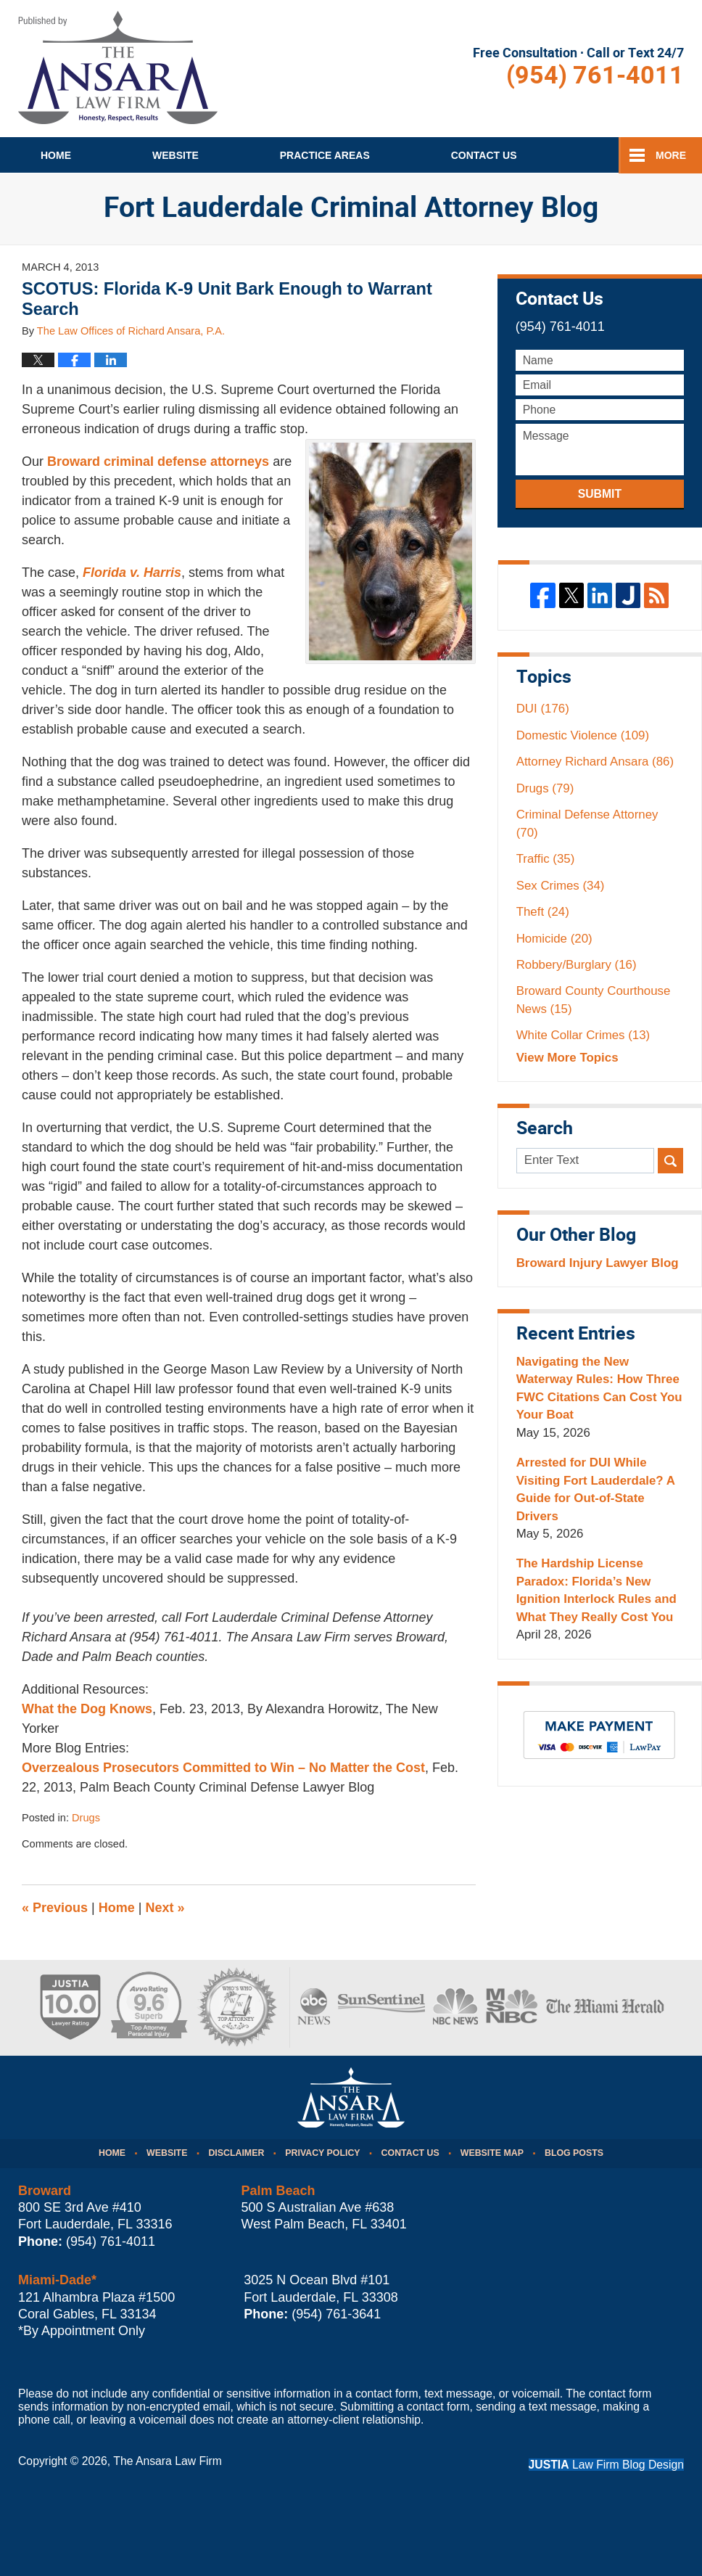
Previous (55, 1907)
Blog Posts (574, 2153)
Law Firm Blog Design (606, 2464)
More (671, 155)
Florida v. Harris (132, 572)
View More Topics (567, 1058)
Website (175, 155)
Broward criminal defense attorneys (158, 461)
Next (165, 1907)
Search (670, 1160)
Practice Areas (325, 155)
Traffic (545, 859)
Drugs (86, 1818)
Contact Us (410, 2153)
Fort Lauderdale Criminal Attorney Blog (118, 67)
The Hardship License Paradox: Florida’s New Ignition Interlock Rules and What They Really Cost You (596, 1589)
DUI (542, 708)
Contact (484, 155)
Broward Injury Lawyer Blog (597, 1263)
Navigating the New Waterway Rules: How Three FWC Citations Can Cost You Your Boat (599, 1388)
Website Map (492, 2153)
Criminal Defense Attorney (587, 823)
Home (56, 155)
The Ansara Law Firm (167, 2461)
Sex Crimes (560, 886)
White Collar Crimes (583, 1035)
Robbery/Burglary (576, 965)
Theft (542, 912)
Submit (600, 494)
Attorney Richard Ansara (595, 761)
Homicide (554, 939)
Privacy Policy (322, 2153)
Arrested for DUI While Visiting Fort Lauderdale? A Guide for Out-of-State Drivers (595, 1489)
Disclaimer (236, 2153)
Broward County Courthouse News (593, 999)
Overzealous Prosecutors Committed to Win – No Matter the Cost (223, 1767)
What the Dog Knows (87, 1709)
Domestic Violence (582, 735)
